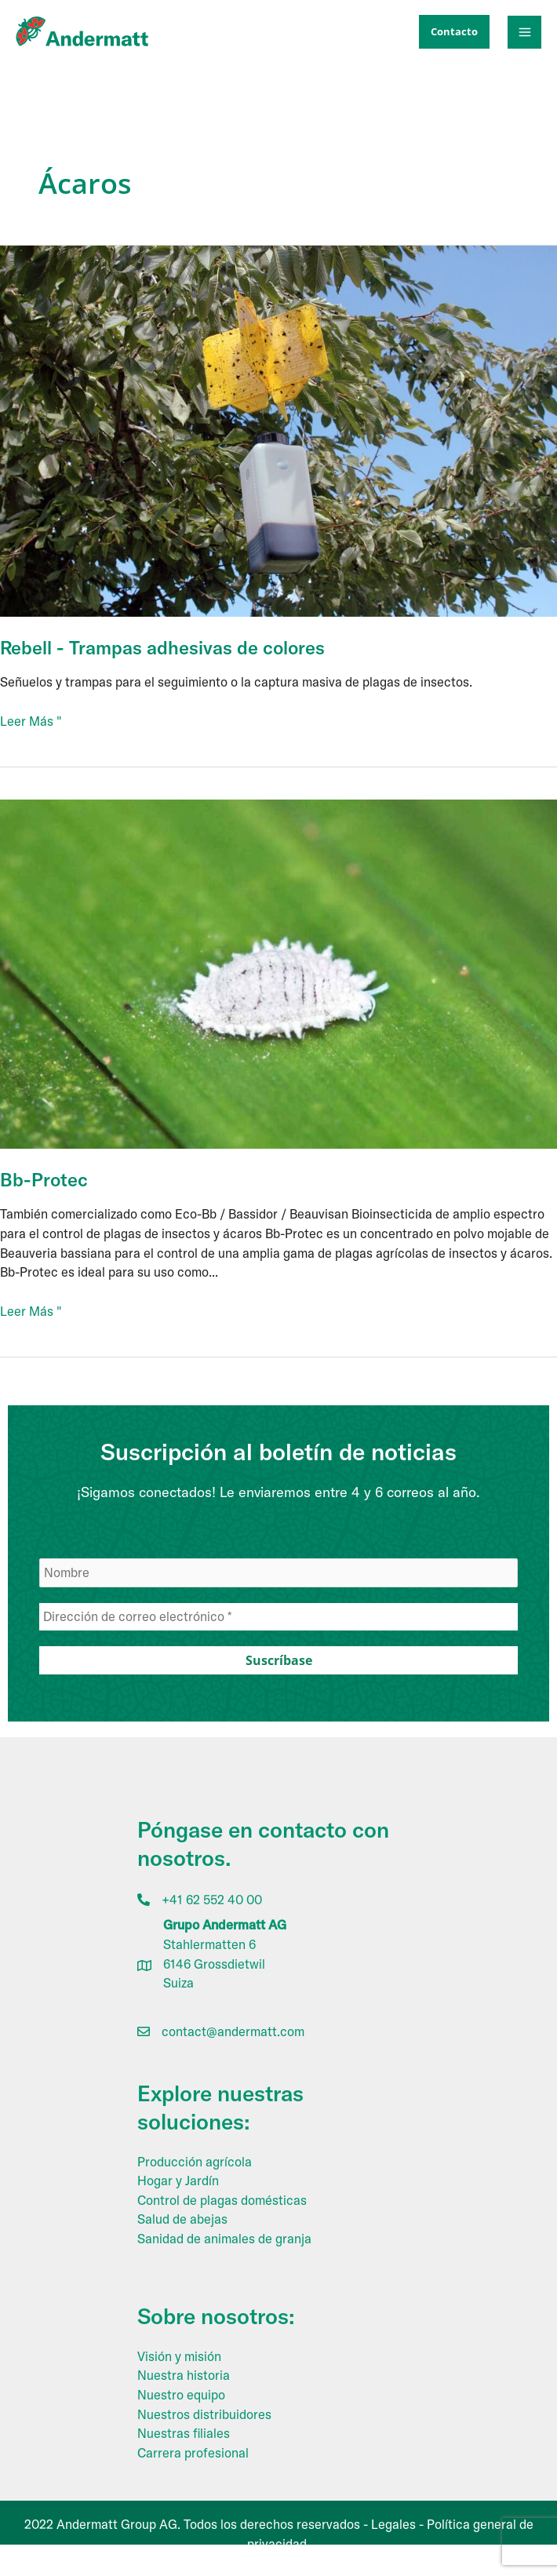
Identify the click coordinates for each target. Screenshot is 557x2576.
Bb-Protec (44, 1179)
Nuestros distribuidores (204, 2414)
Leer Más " (31, 721)
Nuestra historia (183, 2375)
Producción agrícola (194, 2162)
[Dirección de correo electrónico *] (278, 1616)
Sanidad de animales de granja (224, 2238)
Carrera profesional (193, 2453)
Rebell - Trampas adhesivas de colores (162, 647)
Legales (393, 2524)
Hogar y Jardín (178, 2180)
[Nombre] (278, 1572)
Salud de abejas (182, 2219)
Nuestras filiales (183, 2433)
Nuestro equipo (181, 2395)
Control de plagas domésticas (222, 2200)
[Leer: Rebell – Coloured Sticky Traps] (278, 430)
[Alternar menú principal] (524, 32)
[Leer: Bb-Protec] (278, 973)
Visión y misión (179, 2356)
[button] (454, 32)
